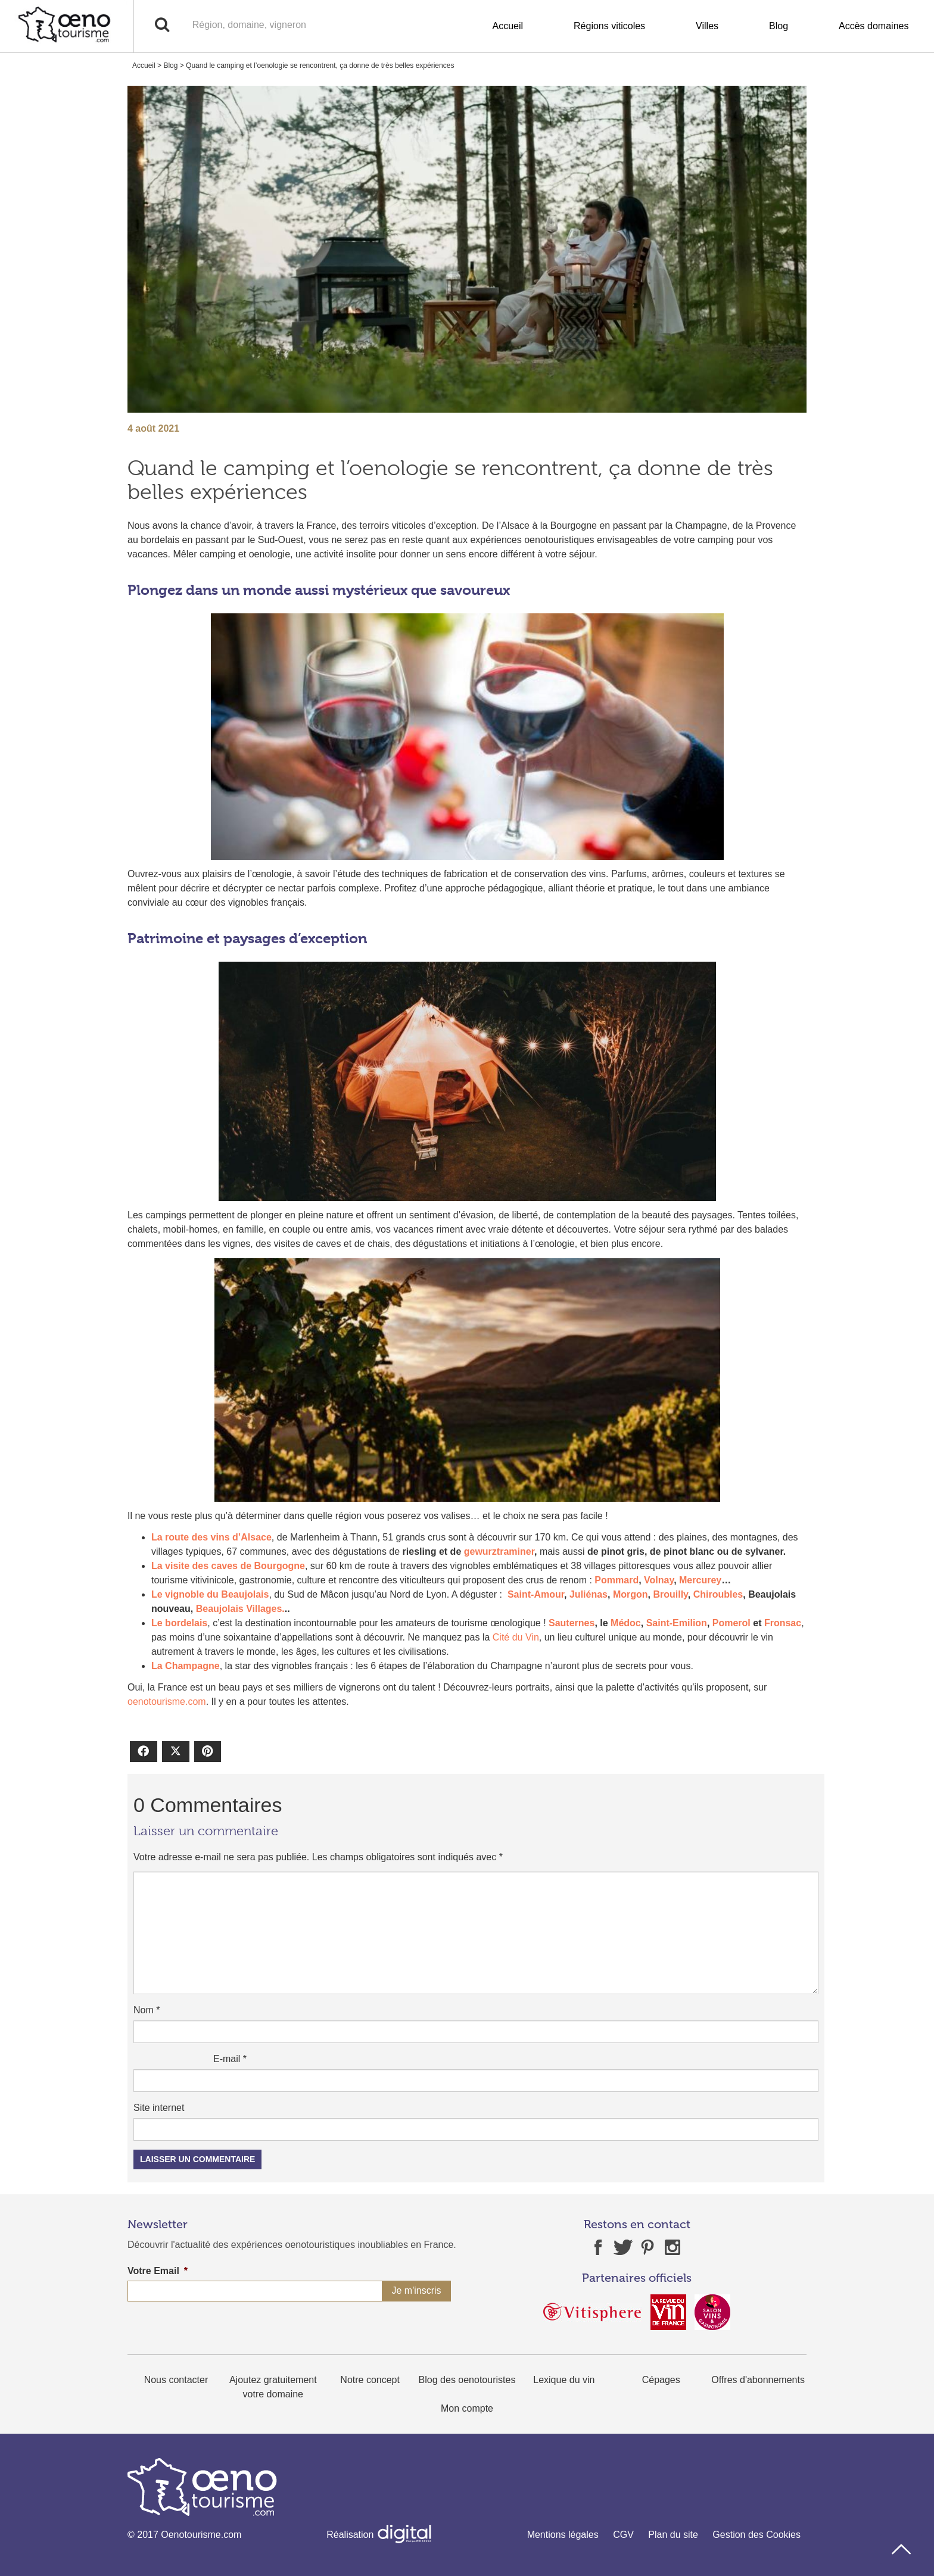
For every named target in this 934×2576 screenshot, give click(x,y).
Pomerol (731, 1623)
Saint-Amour (536, 1594)
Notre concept (370, 2380)
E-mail (230, 2059)
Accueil (507, 26)
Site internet (158, 2108)
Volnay (659, 1580)
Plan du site (673, 2535)
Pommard (616, 1580)
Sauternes (571, 1623)
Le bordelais (179, 1623)
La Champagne (185, 1666)
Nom (146, 2010)
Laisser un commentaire (197, 2159)
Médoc (626, 1623)
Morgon (630, 1594)
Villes (707, 26)
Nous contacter (176, 2380)
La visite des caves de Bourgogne (228, 1566)
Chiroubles (718, 1594)
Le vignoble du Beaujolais (210, 1594)
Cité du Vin (516, 1637)
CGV (623, 2535)
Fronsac (782, 1623)
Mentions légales (563, 2535)
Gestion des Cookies (756, 2535)
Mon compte (467, 2408)
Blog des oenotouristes (467, 2380)
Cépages (661, 2380)
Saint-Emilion (676, 1623)
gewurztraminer (499, 1551)
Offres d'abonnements (758, 2380)
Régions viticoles (609, 26)
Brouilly (670, 1594)
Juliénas (588, 1594)
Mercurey (700, 1580)
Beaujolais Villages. (240, 1609)
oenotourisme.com (166, 1701)
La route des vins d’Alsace (211, 1537)
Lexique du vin (563, 2380)
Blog (778, 26)
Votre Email (157, 2271)
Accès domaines (873, 26)
